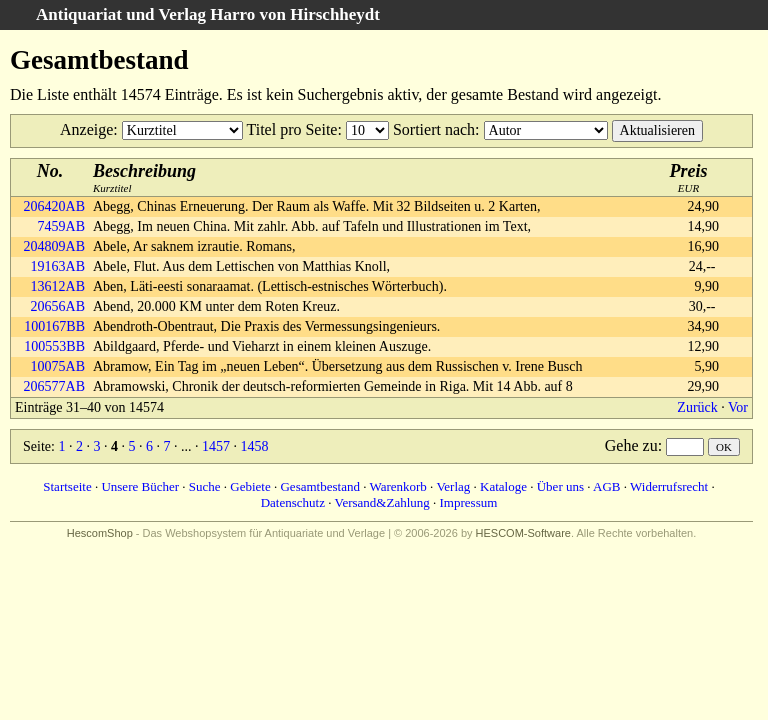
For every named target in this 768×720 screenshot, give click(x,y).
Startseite (67, 486)
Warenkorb (397, 486)
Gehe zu (631, 445)
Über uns (560, 486)
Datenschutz (293, 502)
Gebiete (250, 486)
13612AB (58, 286)
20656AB (58, 306)
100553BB (54, 346)
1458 (254, 446)
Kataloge (503, 486)
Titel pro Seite (291, 129)
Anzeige (86, 129)
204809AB (54, 246)
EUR (689, 177)
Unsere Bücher (140, 486)
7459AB (61, 226)
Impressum (469, 502)
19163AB (58, 266)
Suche (205, 486)
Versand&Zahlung (381, 502)
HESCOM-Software (523, 533)
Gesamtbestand (319, 486)
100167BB (54, 326)
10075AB (58, 366)
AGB (606, 486)
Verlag (453, 486)
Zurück (697, 407)
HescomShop (100, 533)
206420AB (54, 206)
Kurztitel (144, 177)
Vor (738, 407)
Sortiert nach (434, 129)
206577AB (54, 386)
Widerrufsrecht (669, 486)
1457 (216, 446)
